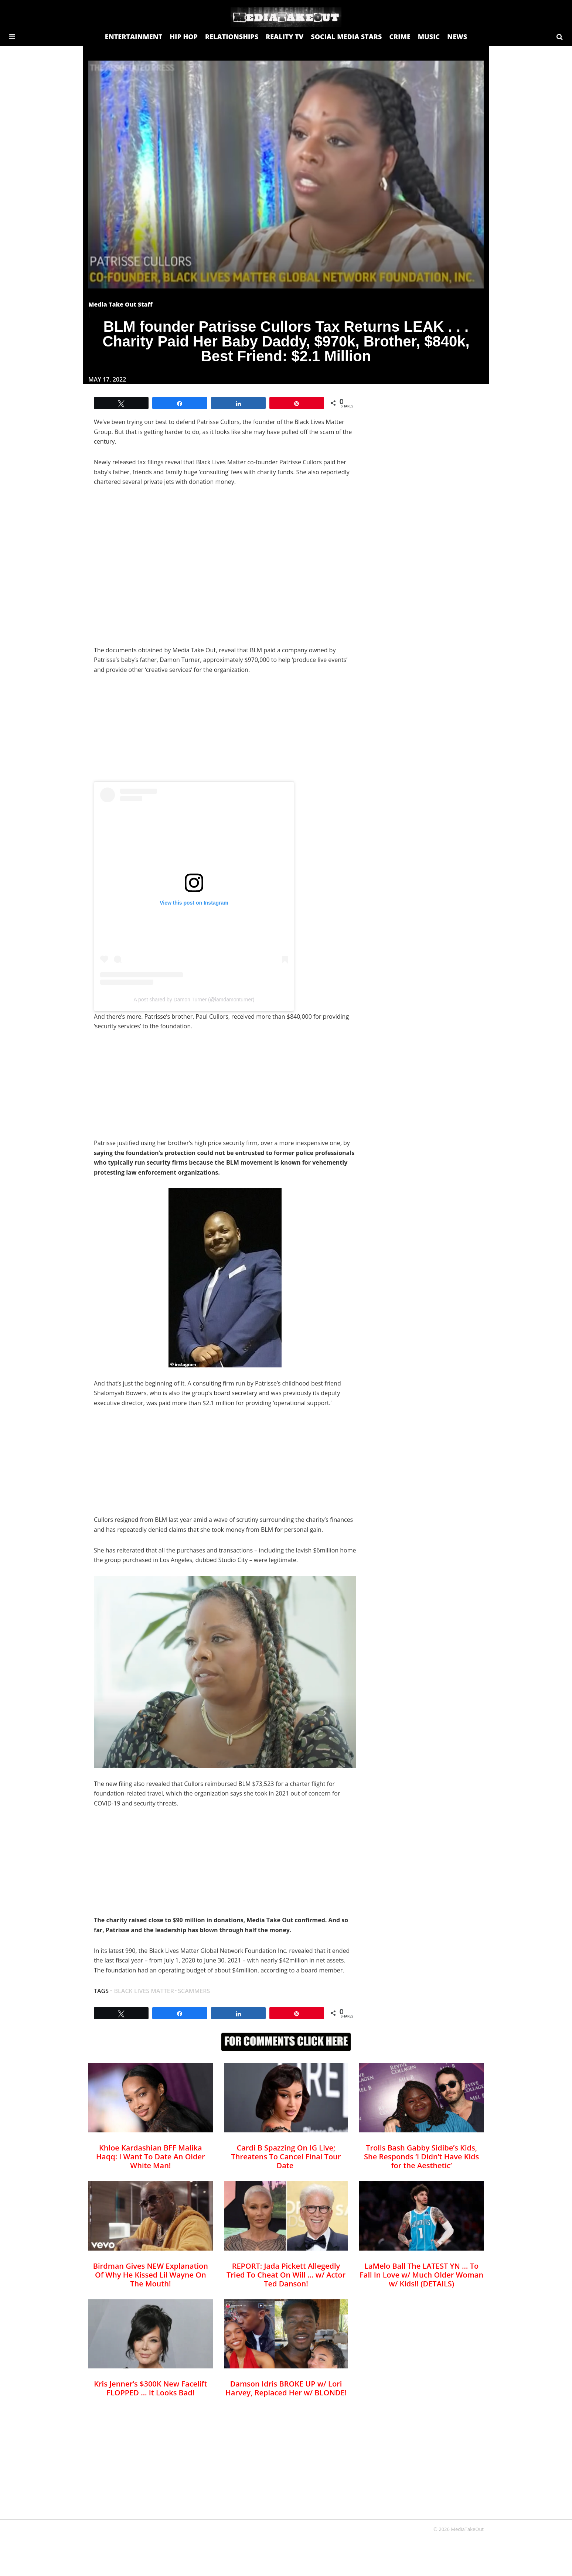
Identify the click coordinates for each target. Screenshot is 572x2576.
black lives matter (144, 1991)
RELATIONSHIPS (231, 36)
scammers (194, 1991)
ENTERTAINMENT (134, 36)
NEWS (457, 36)
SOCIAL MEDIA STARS (346, 36)
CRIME (399, 36)
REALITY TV (284, 36)
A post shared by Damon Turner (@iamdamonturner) (193, 999)
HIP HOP (184, 36)
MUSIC (429, 36)
